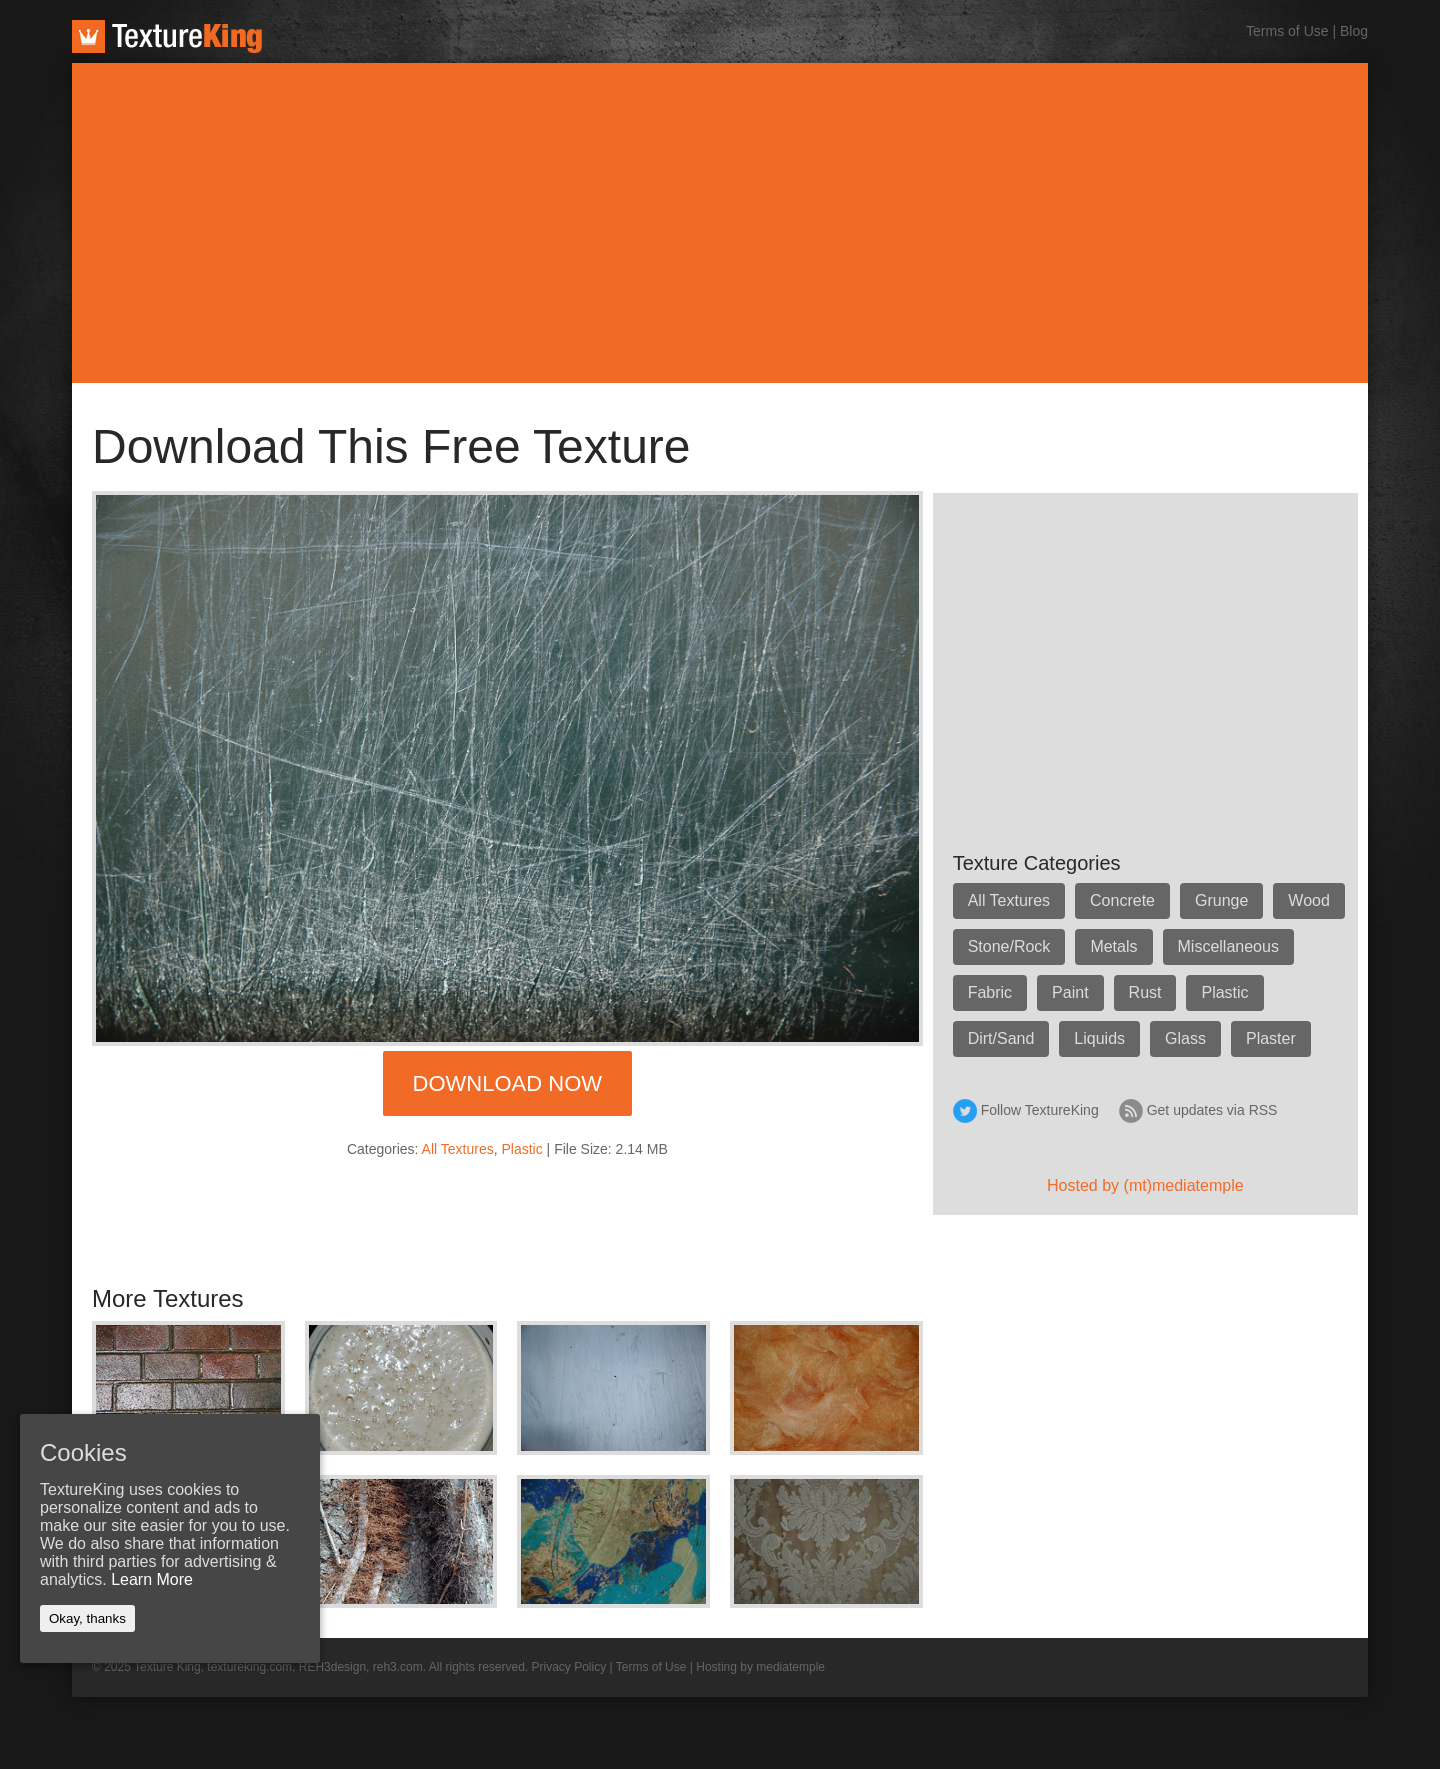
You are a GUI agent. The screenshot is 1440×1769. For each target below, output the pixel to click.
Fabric (990, 992)
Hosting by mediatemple (760, 1667)
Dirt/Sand (1001, 1038)
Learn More (152, 1579)
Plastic (522, 1149)
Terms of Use (1287, 31)
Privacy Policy (569, 1667)
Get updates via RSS (1212, 1110)
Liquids (1099, 1038)
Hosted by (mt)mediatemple (1145, 1185)
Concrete (1122, 900)
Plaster (1271, 1038)
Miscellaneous (1228, 946)
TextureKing (167, 36)
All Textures (458, 1149)
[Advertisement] (720, 223)
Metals (1113, 946)
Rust (1145, 992)
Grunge (1221, 900)
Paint (1070, 992)
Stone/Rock (1009, 946)
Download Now (507, 1083)
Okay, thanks (87, 1618)
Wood (1309, 900)
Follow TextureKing (1040, 1110)
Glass (1185, 1038)
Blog (1354, 31)
